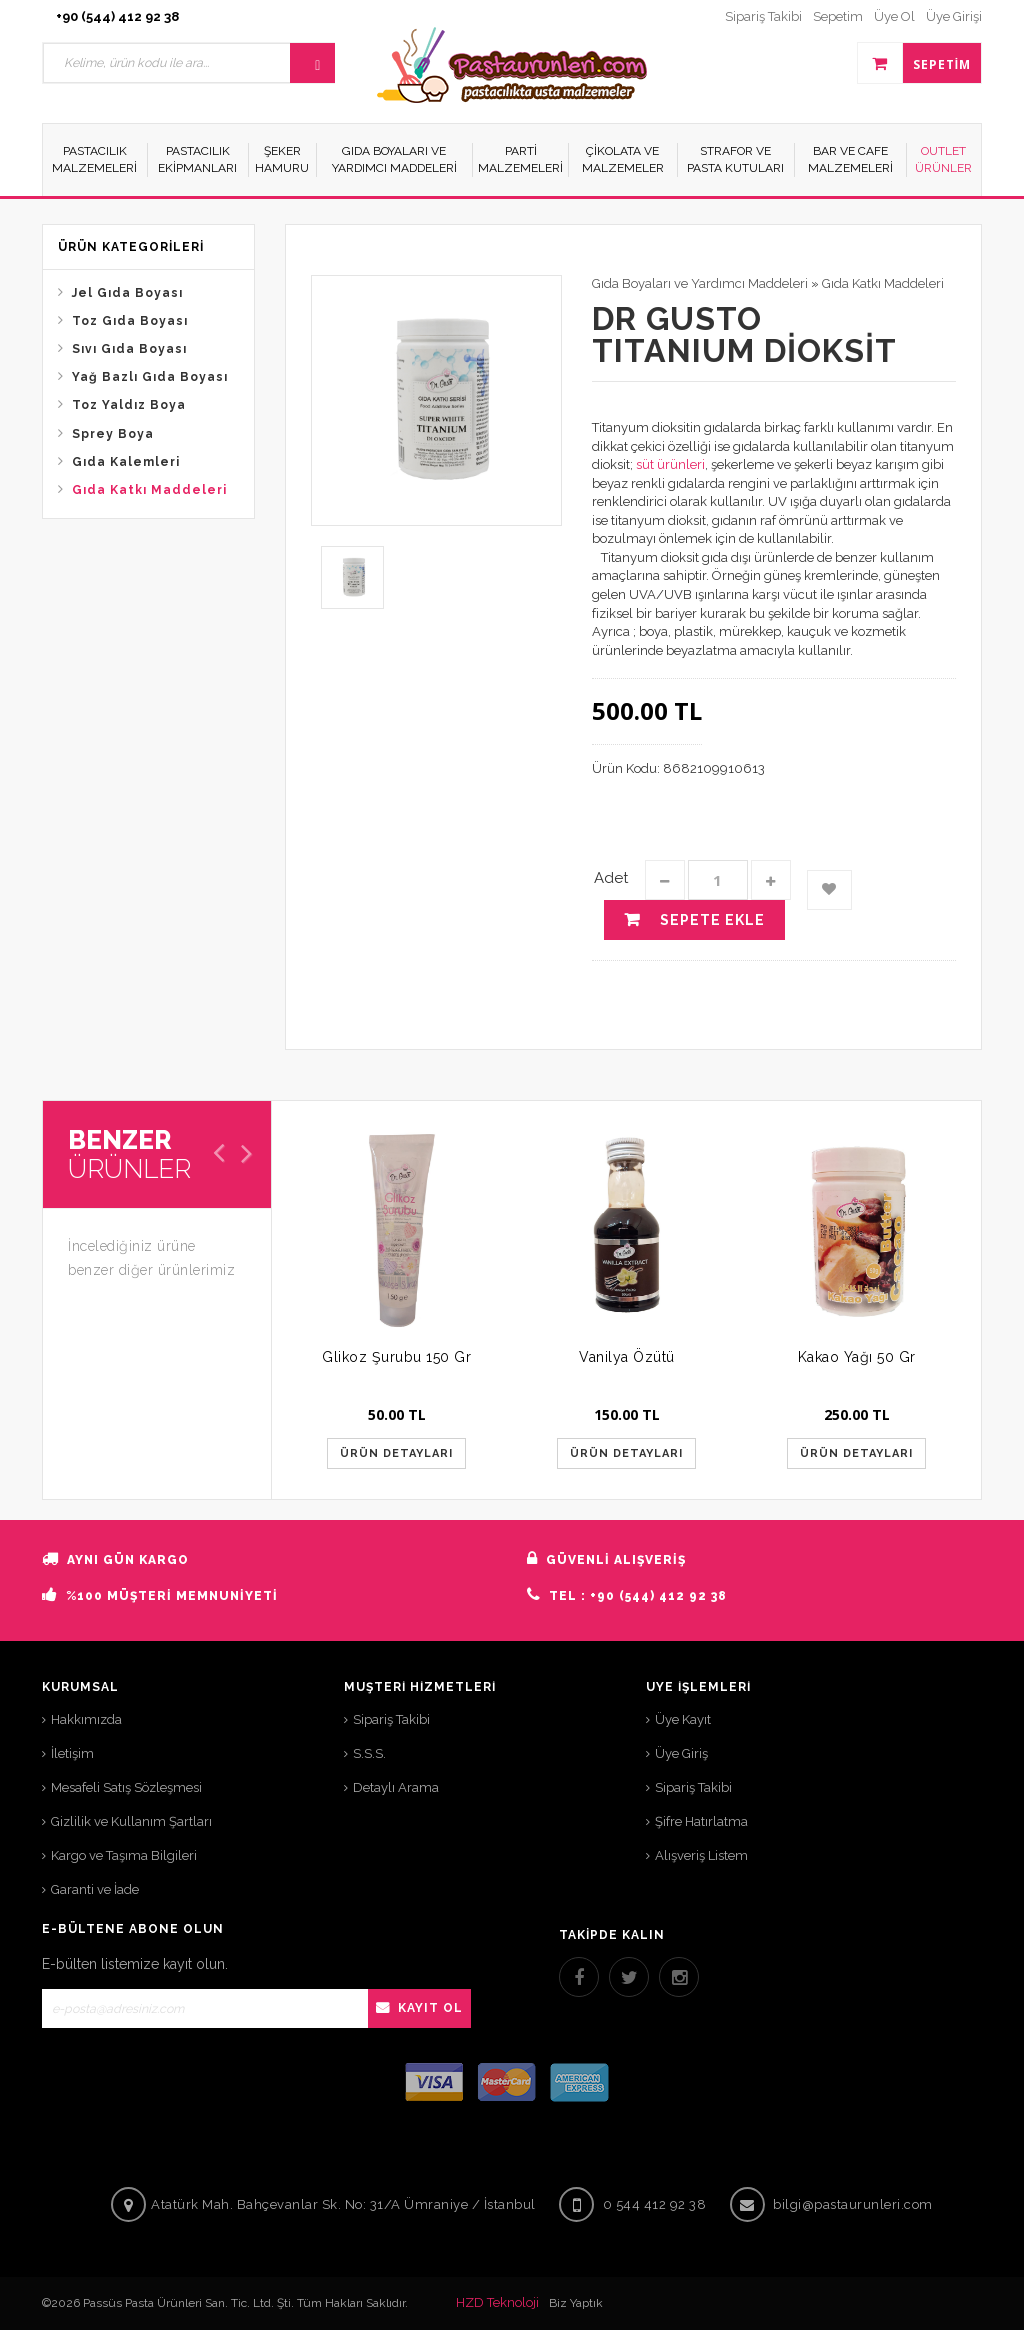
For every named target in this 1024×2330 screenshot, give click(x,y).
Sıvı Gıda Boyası (129, 349)
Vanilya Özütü (627, 1357)
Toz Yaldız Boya (129, 405)
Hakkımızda (86, 1719)
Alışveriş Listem (701, 1855)
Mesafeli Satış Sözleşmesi (126, 1787)
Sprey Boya (113, 434)
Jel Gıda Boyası (127, 293)
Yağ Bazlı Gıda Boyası (150, 377)
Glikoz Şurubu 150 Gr (396, 1357)
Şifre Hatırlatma (701, 1821)
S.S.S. (369, 1753)
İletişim (72, 1753)
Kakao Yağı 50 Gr (857, 1357)
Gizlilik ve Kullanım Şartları (131, 1821)
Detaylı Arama (396, 1787)
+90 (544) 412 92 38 (117, 16)
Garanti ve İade (95, 1889)
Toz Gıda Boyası (130, 321)
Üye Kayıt (683, 1719)
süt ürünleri (670, 464)
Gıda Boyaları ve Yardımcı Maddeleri (700, 283)
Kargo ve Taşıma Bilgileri (124, 1855)
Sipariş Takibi (391, 1719)
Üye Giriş (681, 1753)
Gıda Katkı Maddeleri (149, 490)
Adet (611, 878)
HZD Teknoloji (497, 2302)
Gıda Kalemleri (126, 462)
